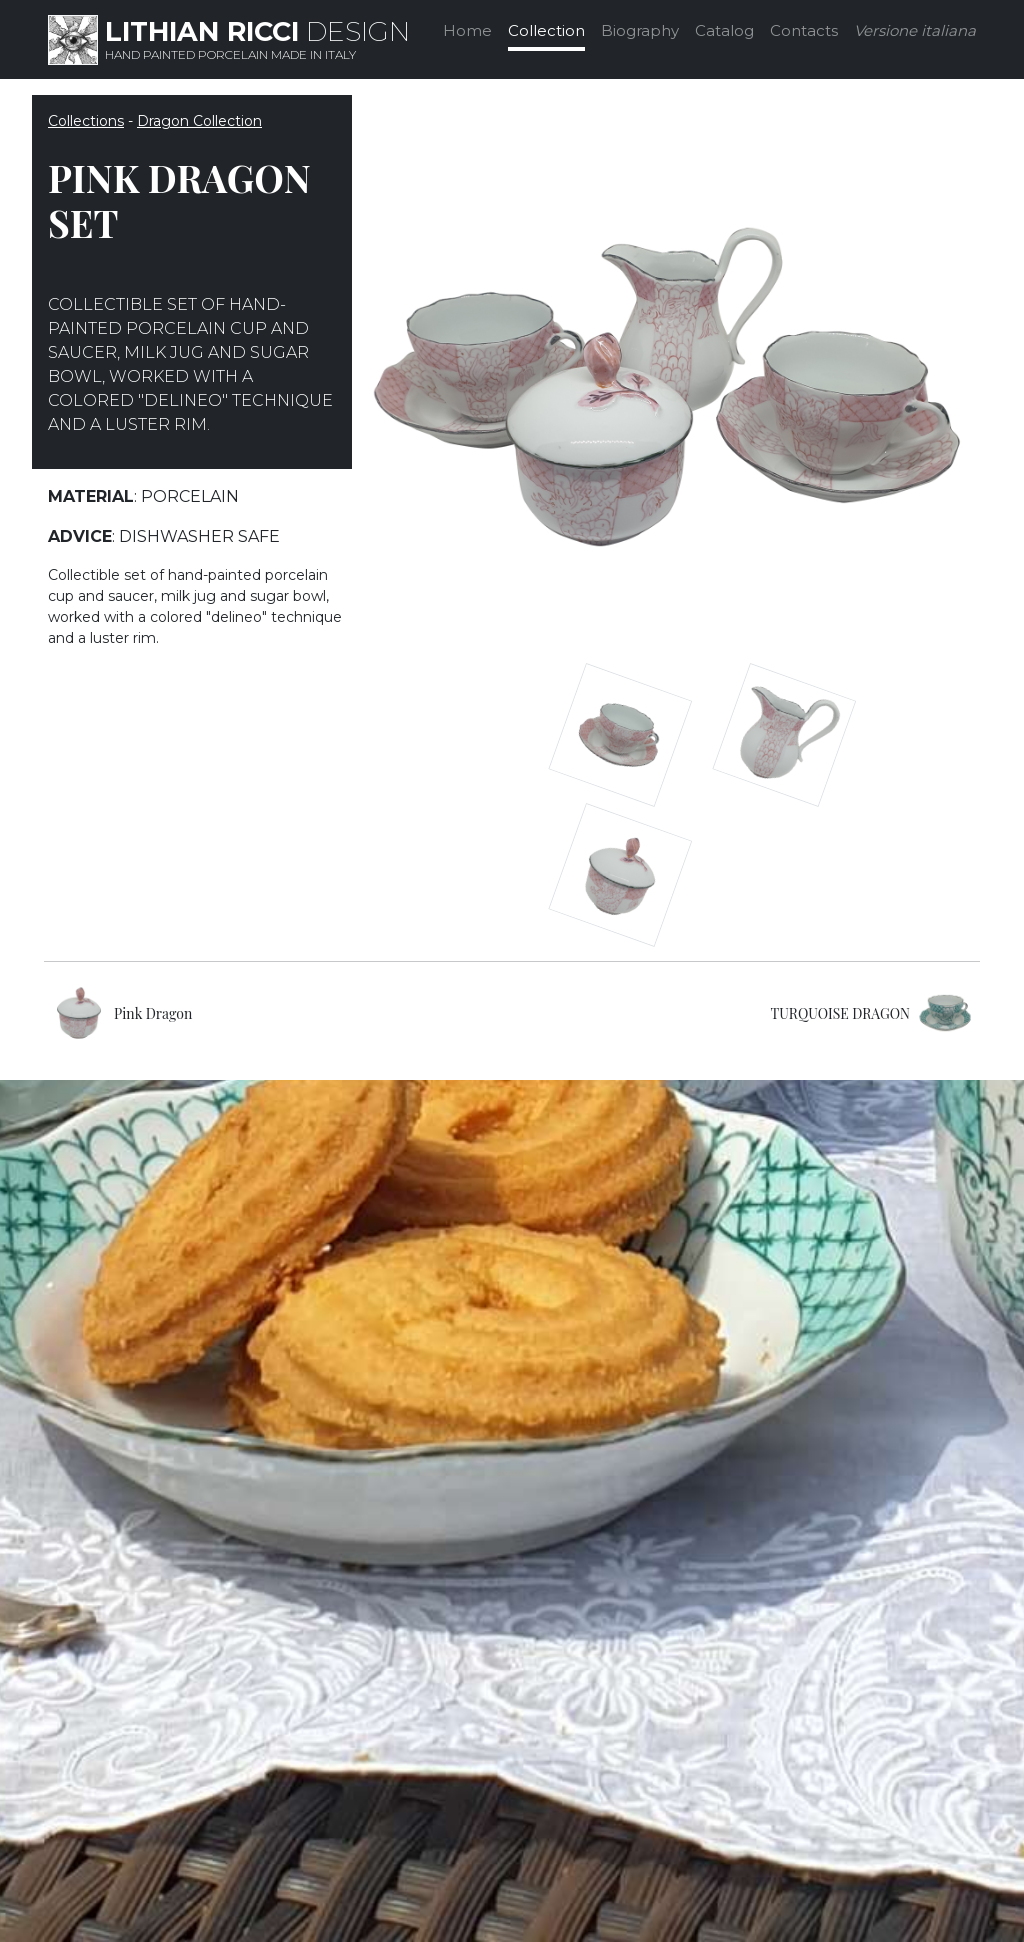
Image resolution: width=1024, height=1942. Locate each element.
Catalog (724, 30)
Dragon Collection (199, 121)
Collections (86, 121)
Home (467, 30)
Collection (546, 30)
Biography (640, 30)
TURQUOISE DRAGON (840, 1013)
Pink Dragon (153, 1013)
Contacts (804, 30)
